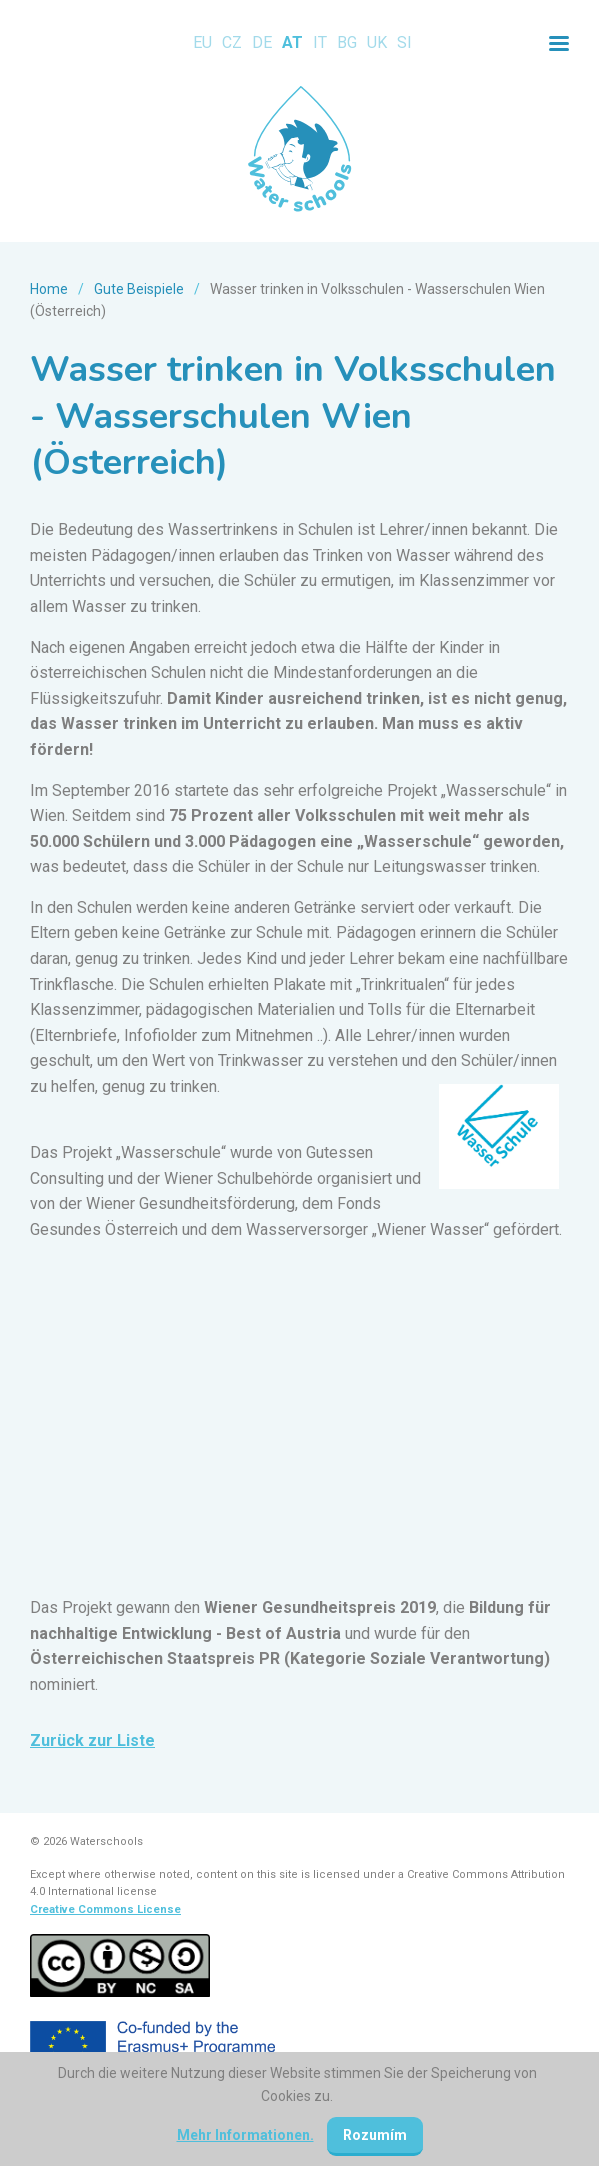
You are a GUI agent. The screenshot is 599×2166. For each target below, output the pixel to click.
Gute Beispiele (139, 289)
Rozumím (375, 2135)
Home (49, 289)
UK (377, 42)
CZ (232, 42)
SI (404, 42)
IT (320, 42)
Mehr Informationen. (245, 2135)
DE (262, 42)
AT (292, 42)
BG (347, 42)
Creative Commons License (105, 1909)
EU (202, 42)
